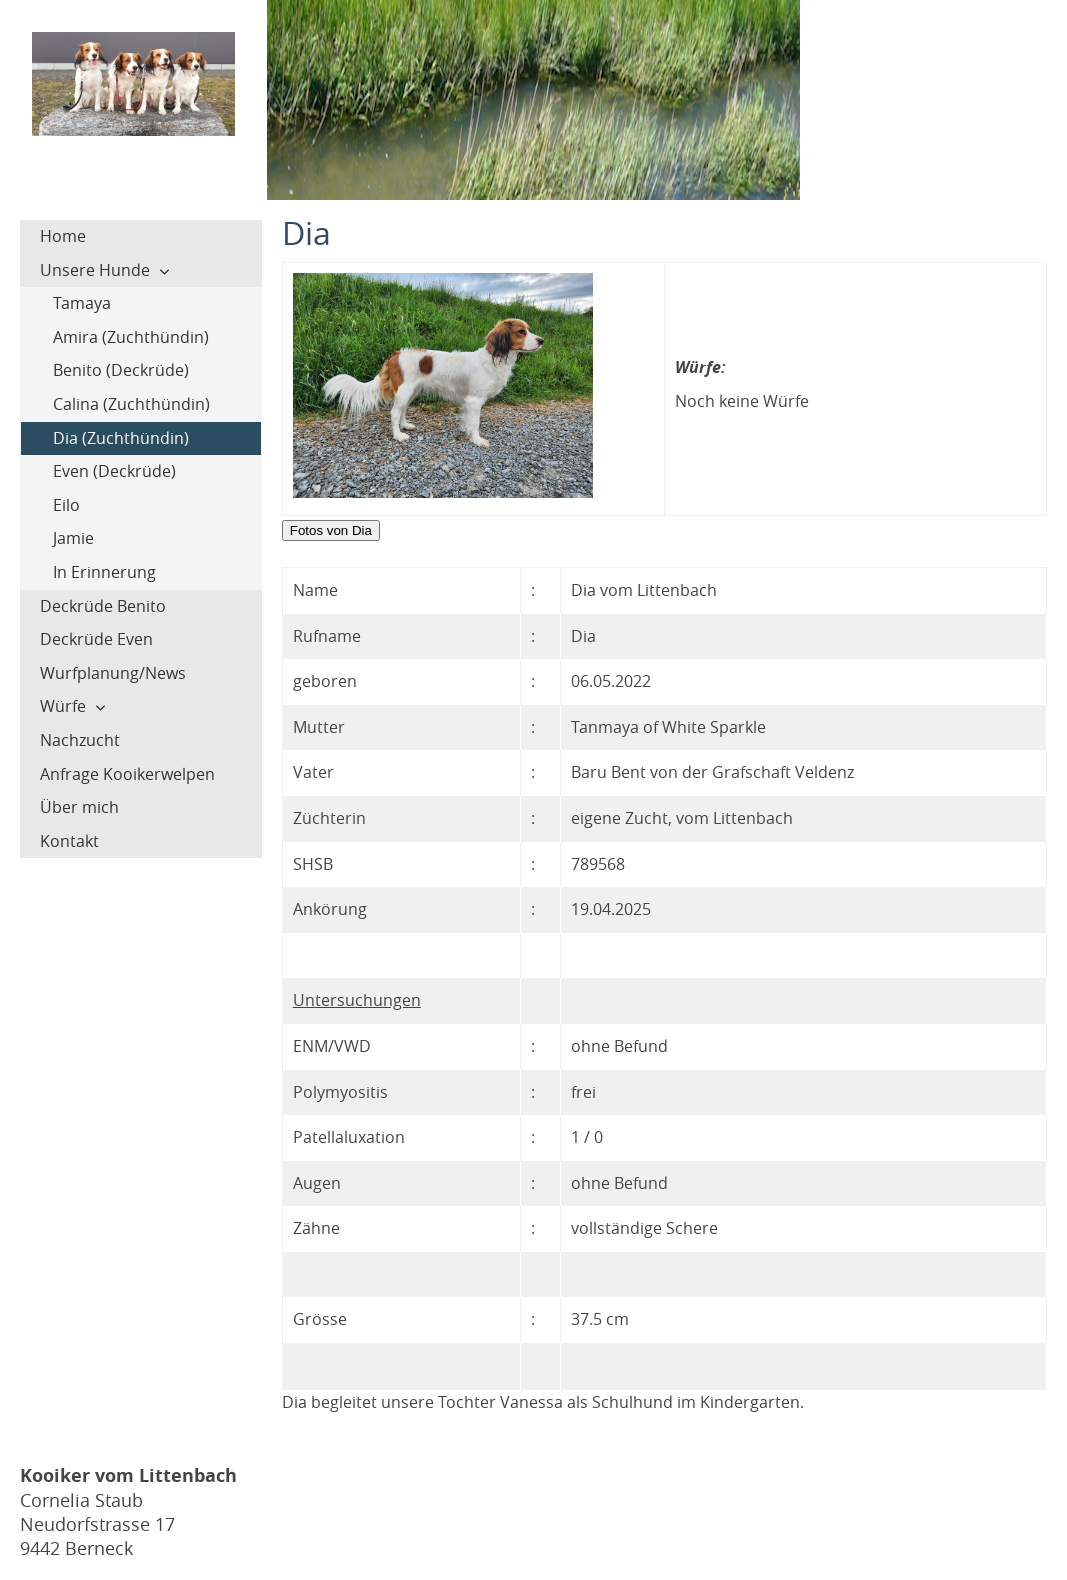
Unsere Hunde (95, 270)
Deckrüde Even (96, 639)
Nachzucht (80, 740)
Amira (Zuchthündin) (131, 337)
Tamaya (82, 303)
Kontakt (69, 841)
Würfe (63, 706)
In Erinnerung (104, 572)
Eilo (66, 505)
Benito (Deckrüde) (121, 370)
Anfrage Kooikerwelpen (127, 774)
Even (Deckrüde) (114, 471)
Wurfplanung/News (113, 673)
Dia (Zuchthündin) (121, 438)
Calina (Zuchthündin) (131, 404)
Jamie (73, 538)
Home (63, 236)
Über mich (79, 807)
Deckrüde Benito (103, 606)
